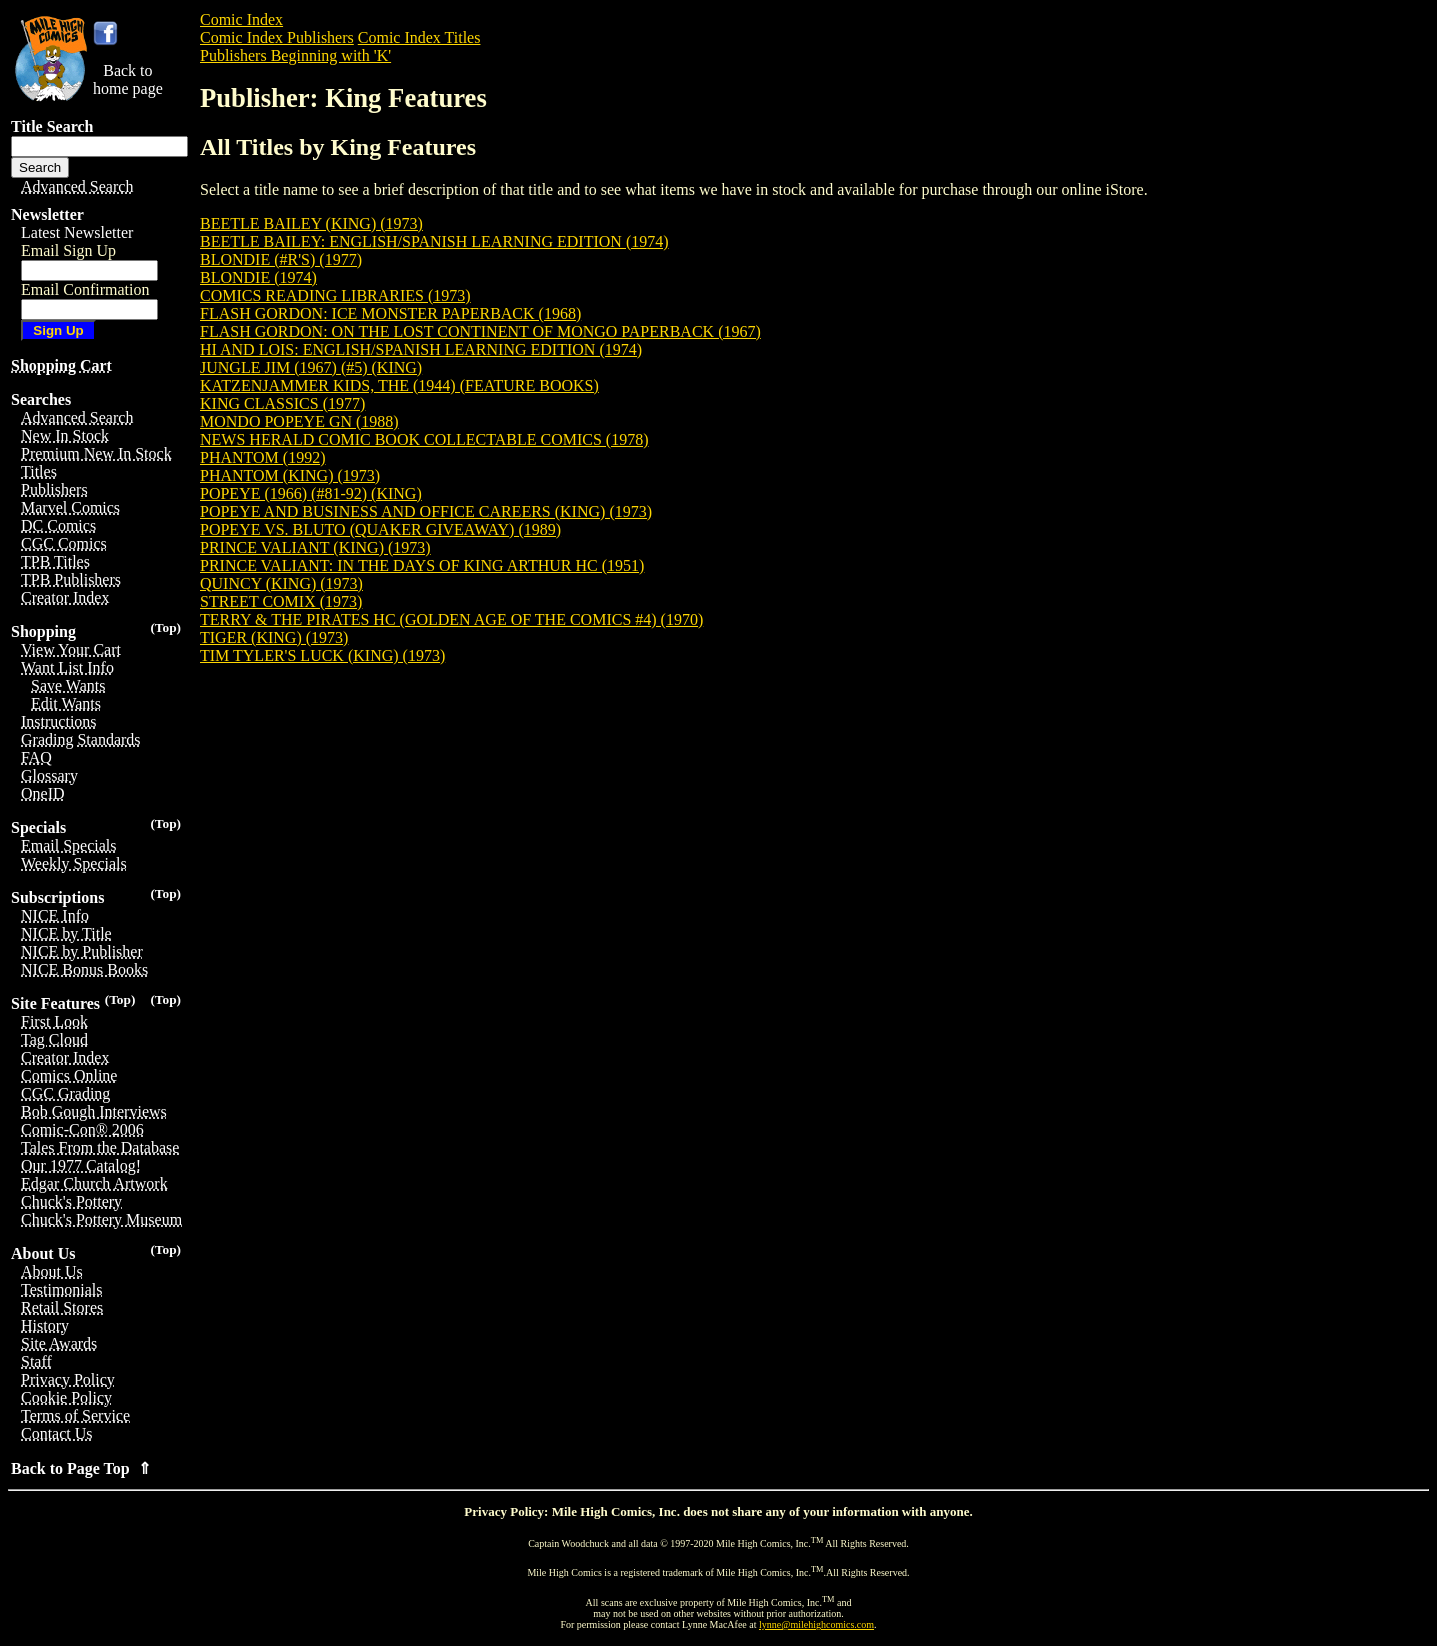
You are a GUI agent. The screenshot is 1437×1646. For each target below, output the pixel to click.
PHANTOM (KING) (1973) (290, 475)
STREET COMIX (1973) (281, 601)
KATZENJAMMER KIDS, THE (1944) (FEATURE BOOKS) (399, 385)
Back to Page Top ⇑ (81, 1468)
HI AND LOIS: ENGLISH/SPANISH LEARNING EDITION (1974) (421, 349)
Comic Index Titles (419, 37)
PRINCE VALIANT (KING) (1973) (315, 547)
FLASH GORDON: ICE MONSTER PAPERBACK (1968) (390, 313)
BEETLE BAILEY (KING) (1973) (311, 223)
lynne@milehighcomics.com (816, 1624)
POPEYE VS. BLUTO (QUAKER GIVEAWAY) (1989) (380, 529)
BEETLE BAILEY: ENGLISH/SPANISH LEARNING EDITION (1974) (434, 241)
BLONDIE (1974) (258, 277)
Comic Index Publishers (277, 37)
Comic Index (241, 19)
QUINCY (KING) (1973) (281, 583)
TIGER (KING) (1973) (274, 637)
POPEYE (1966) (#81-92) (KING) (311, 493)
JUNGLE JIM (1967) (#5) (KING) (311, 367)
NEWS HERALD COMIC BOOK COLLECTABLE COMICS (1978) (424, 439)
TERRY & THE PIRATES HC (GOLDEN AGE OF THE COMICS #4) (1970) (451, 619)
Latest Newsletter (77, 232)
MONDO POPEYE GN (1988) (299, 421)
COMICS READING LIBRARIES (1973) (335, 295)
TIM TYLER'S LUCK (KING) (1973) (322, 655)
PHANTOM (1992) (262, 457)
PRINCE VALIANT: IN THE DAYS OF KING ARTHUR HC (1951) (422, 565)
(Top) (165, 627)
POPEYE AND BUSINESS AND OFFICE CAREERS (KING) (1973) (426, 511)
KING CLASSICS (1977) (282, 403)
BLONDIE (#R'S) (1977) (281, 259)
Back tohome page (128, 79)
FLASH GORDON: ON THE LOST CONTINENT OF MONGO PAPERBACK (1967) (480, 331)
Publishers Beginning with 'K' (295, 55)
